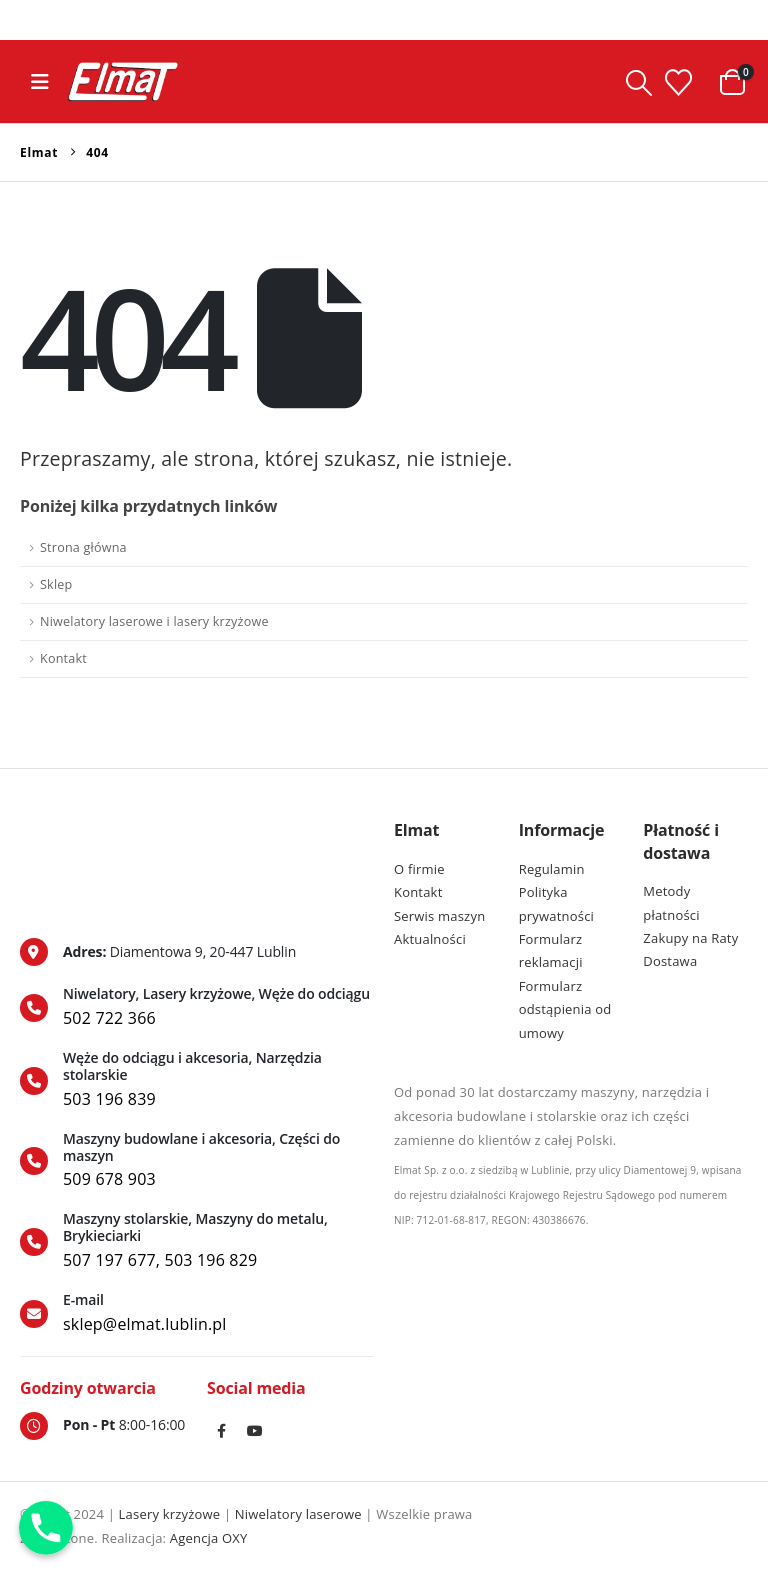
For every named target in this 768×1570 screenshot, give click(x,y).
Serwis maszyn (439, 916)
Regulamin (552, 869)
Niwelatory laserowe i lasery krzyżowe (154, 621)
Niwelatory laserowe (298, 1514)
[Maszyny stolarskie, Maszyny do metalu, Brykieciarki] (197, 1241)
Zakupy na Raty (690, 938)
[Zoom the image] (107, 831)
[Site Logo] (123, 81)
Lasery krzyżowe (170, 1514)
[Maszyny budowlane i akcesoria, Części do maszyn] (197, 1161)
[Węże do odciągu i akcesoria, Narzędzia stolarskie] (197, 1080)
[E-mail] (197, 1314)
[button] (40, 82)
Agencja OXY (209, 1538)
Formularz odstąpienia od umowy (565, 1009)
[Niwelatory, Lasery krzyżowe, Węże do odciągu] (197, 1008)
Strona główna (83, 547)
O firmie (419, 869)
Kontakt (63, 658)
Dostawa (670, 961)
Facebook (222, 1431)
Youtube (256, 1431)
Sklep (56, 584)
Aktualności (430, 939)
